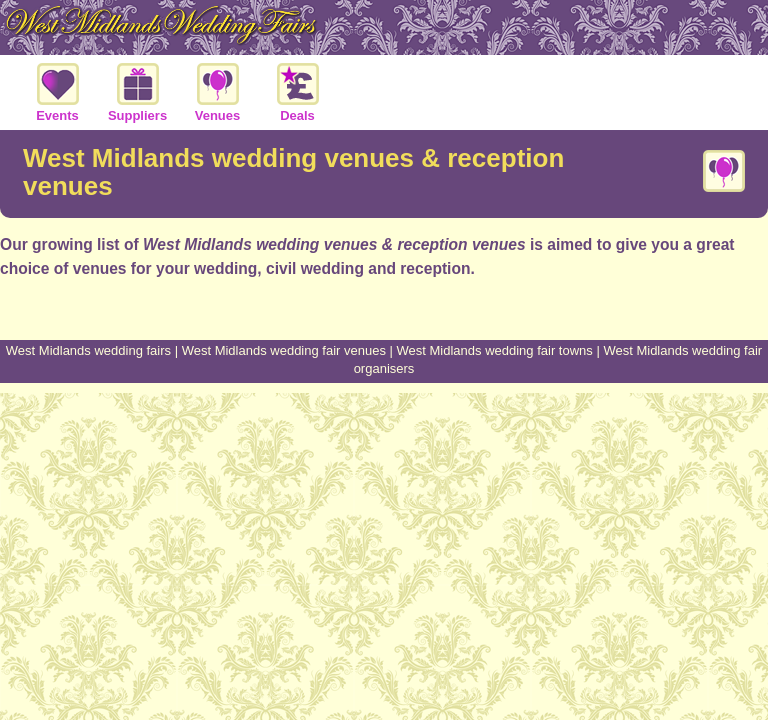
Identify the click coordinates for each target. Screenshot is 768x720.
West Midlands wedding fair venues (284, 350)
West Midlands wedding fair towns (495, 350)
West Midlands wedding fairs (88, 350)
